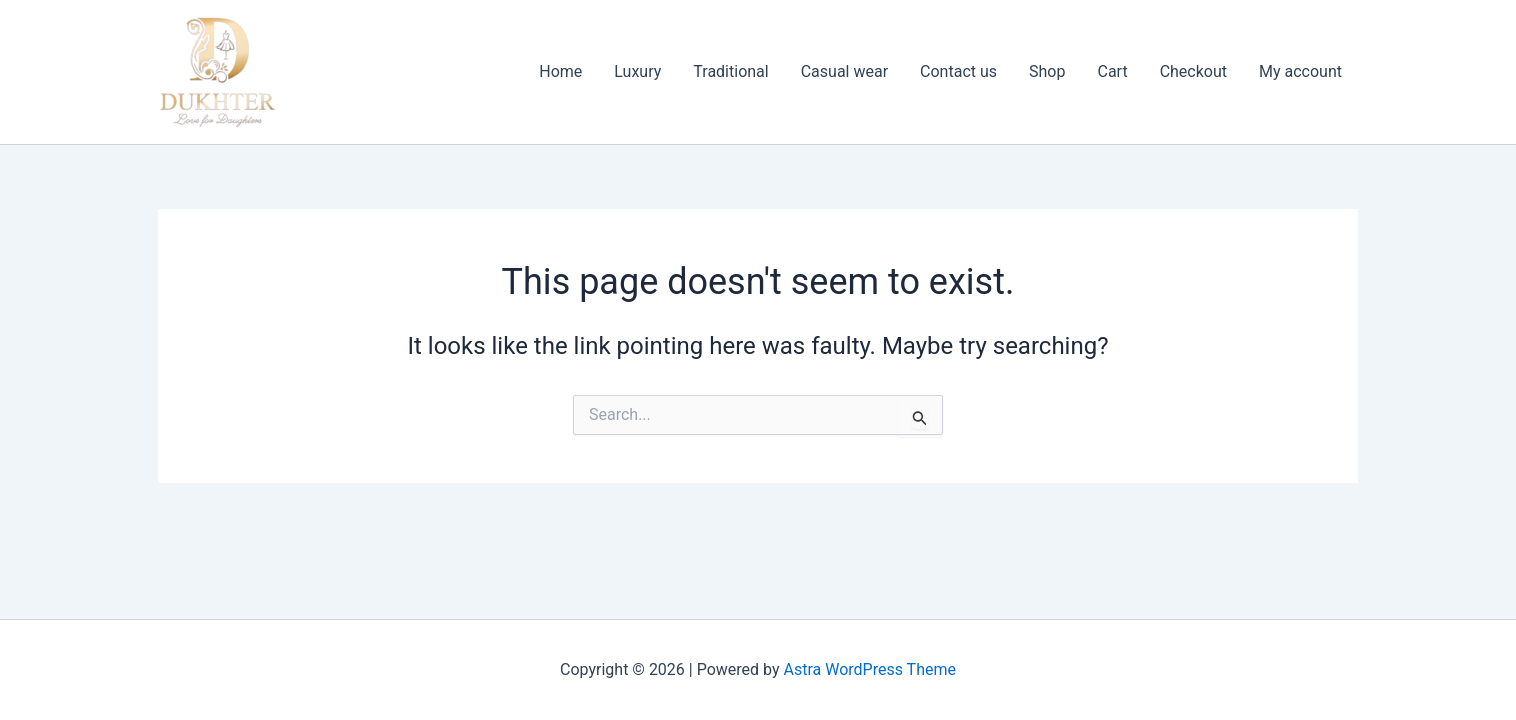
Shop (1047, 71)
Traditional (730, 71)
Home (560, 71)
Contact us (958, 71)
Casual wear (844, 71)
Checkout (1193, 71)
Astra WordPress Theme (870, 669)
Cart (1112, 71)
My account (1300, 71)
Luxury (637, 71)
